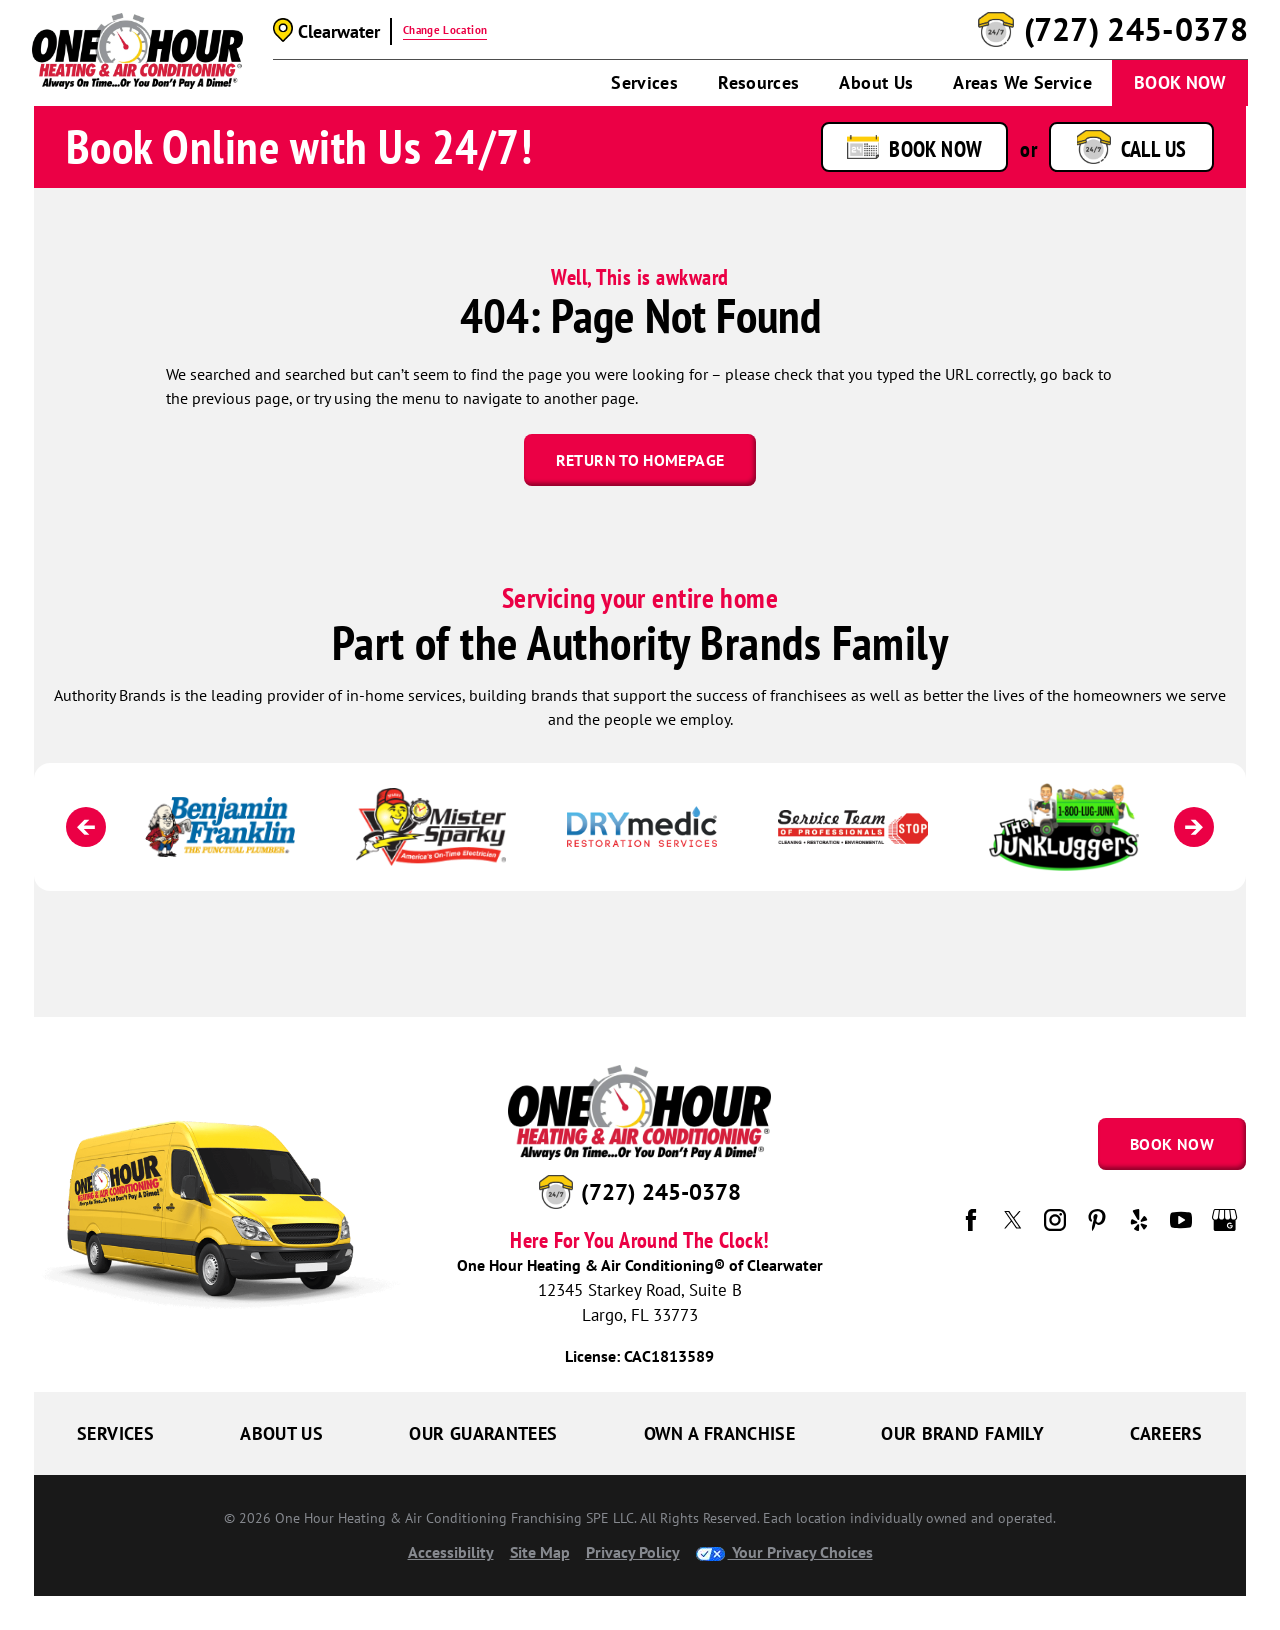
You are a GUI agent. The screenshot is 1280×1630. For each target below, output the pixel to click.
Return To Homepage (640, 460)
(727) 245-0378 (1136, 30)
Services (644, 82)
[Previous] (86, 827)
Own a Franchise (719, 1433)
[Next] (1194, 827)
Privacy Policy (633, 1552)
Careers (1166, 1433)
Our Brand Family (962, 1433)
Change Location (445, 30)
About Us (876, 82)
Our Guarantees (483, 1433)
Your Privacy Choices (784, 1552)
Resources (758, 82)
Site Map (540, 1552)
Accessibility (451, 1552)
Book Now (1180, 82)
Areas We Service (1022, 82)
